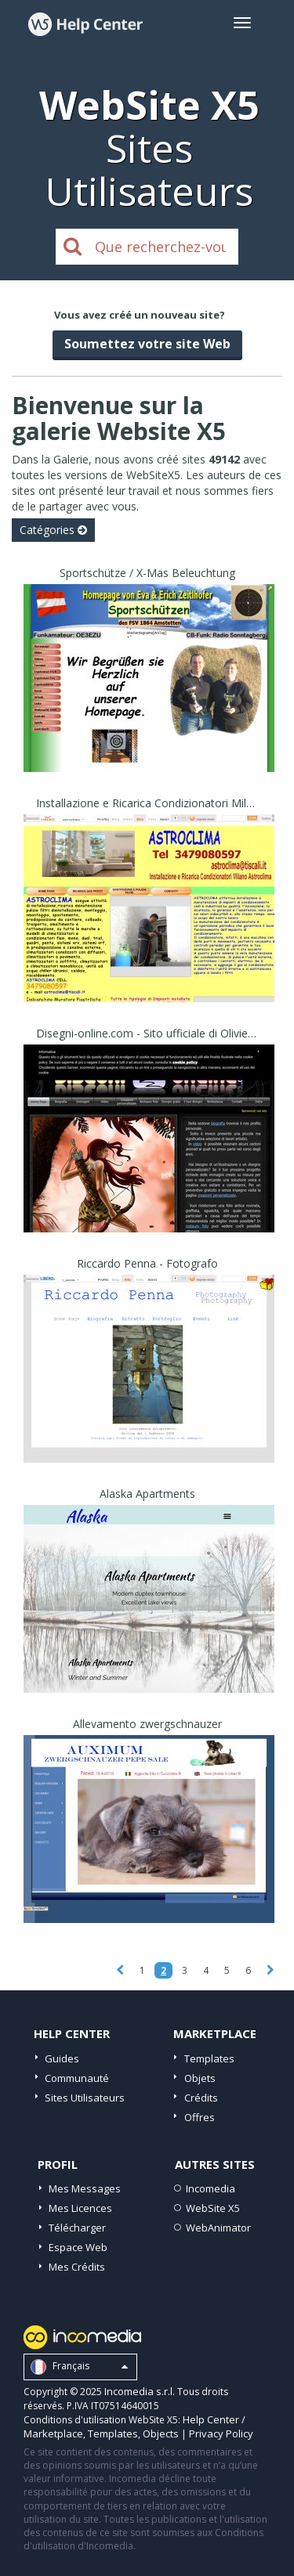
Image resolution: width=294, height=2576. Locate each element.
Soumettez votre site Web (147, 343)
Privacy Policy (221, 2433)
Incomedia (210, 2188)
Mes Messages (85, 2188)
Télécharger (77, 2228)
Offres (199, 2117)
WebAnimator (218, 2228)
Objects (161, 2433)
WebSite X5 (213, 2208)
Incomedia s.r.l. (139, 2391)
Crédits (201, 2098)
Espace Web (78, 2247)
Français (79, 2367)
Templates (209, 2058)
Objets (200, 2078)
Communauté (77, 2078)
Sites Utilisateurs (85, 2098)
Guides (62, 2058)
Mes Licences (80, 2208)
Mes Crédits (77, 2267)
